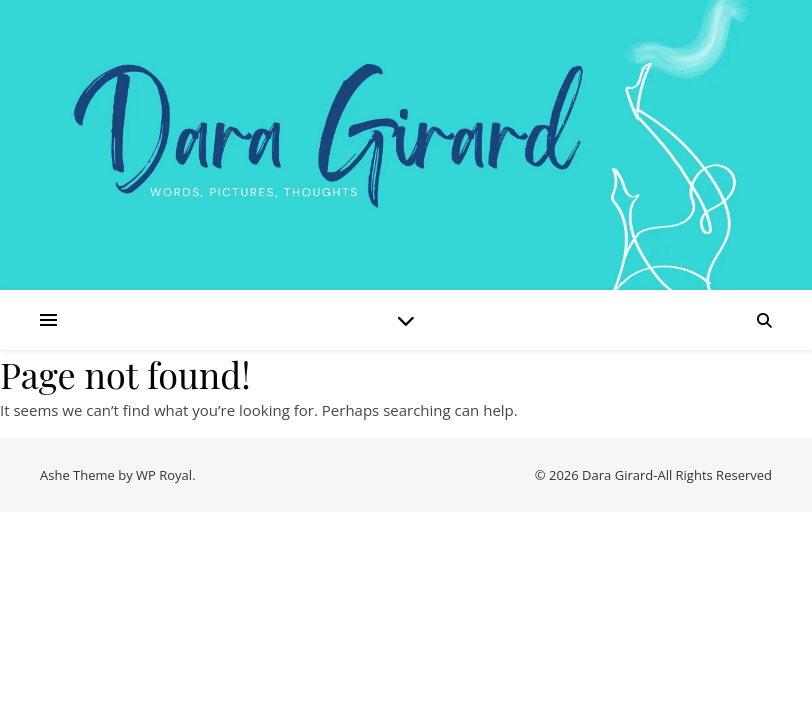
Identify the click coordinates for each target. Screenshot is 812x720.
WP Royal (164, 475)
